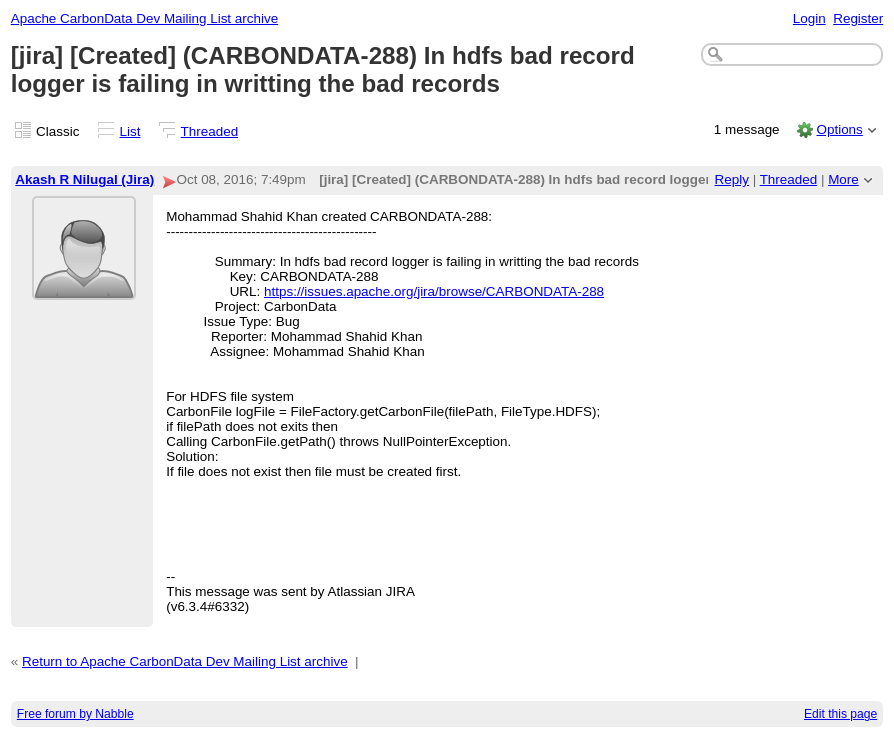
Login (809, 18)
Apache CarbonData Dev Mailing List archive (144, 18)
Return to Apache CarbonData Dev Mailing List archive (185, 661)
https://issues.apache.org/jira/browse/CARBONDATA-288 (434, 291)
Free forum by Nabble (75, 714)
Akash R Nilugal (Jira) (84, 179)
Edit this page (840, 714)
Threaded (210, 131)
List (130, 131)
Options (839, 129)
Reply (732, 179)
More (843, 179)
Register (858, 18)
